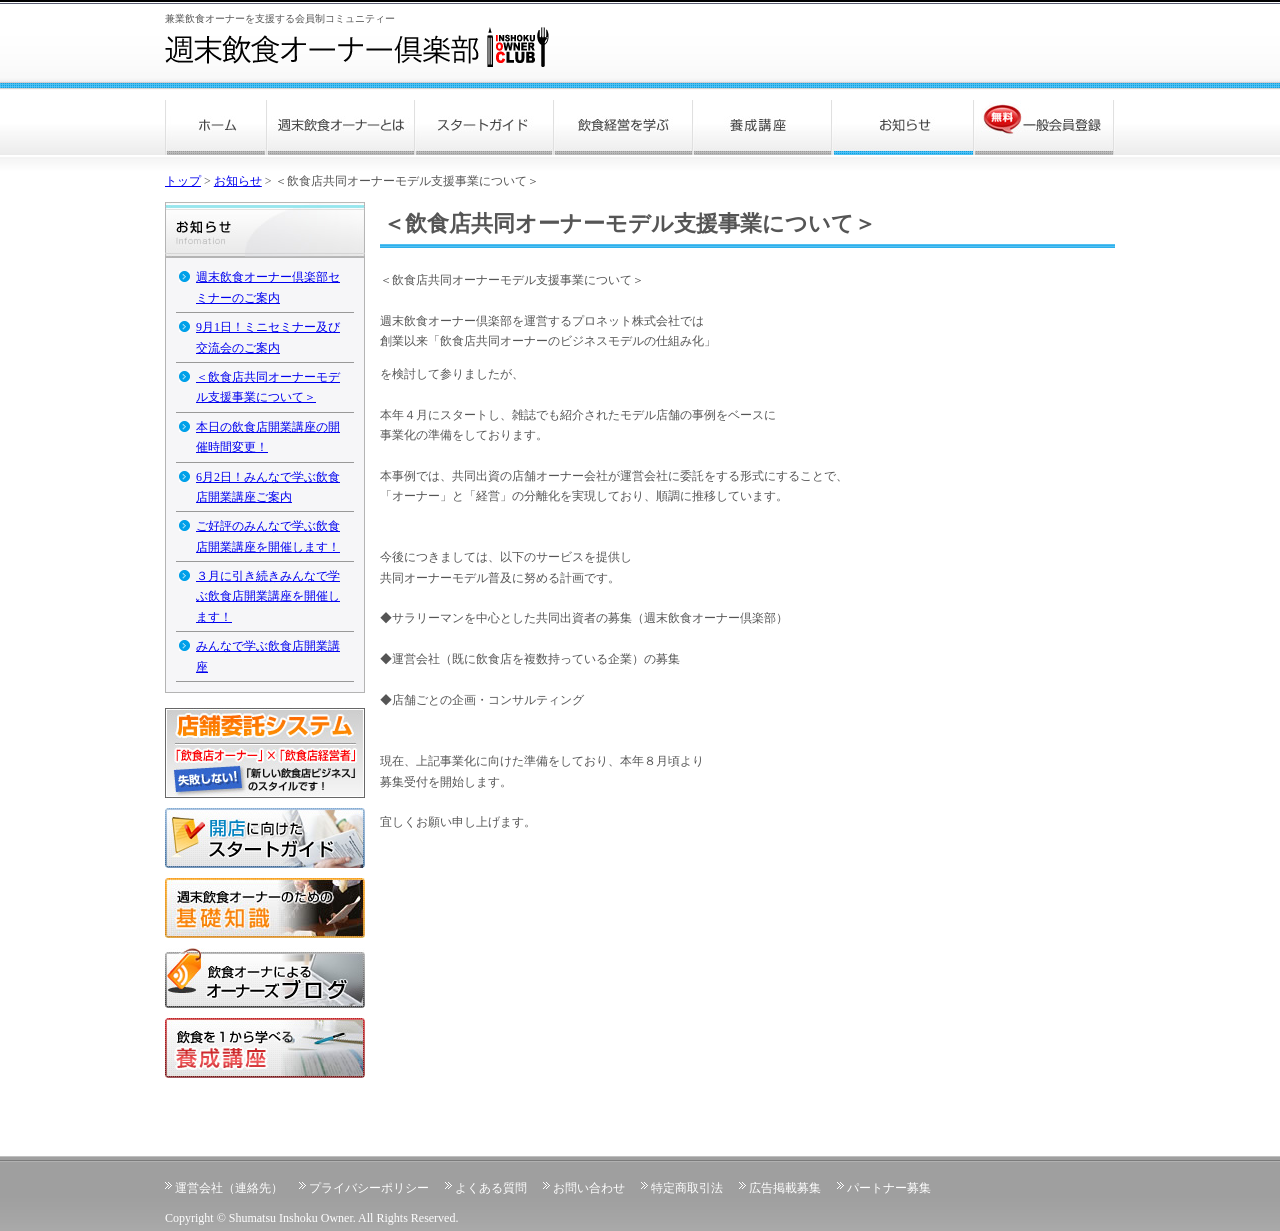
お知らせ (238, 181)
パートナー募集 (889, 1188)
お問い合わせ (589, 1188)
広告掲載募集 (785, 1188)
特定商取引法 (687, 1188)
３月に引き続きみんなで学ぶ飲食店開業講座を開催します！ (268, 596)
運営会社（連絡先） (229, 1188)
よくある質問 (491, 1188)
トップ (183, 181)
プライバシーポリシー (369, 1188)
